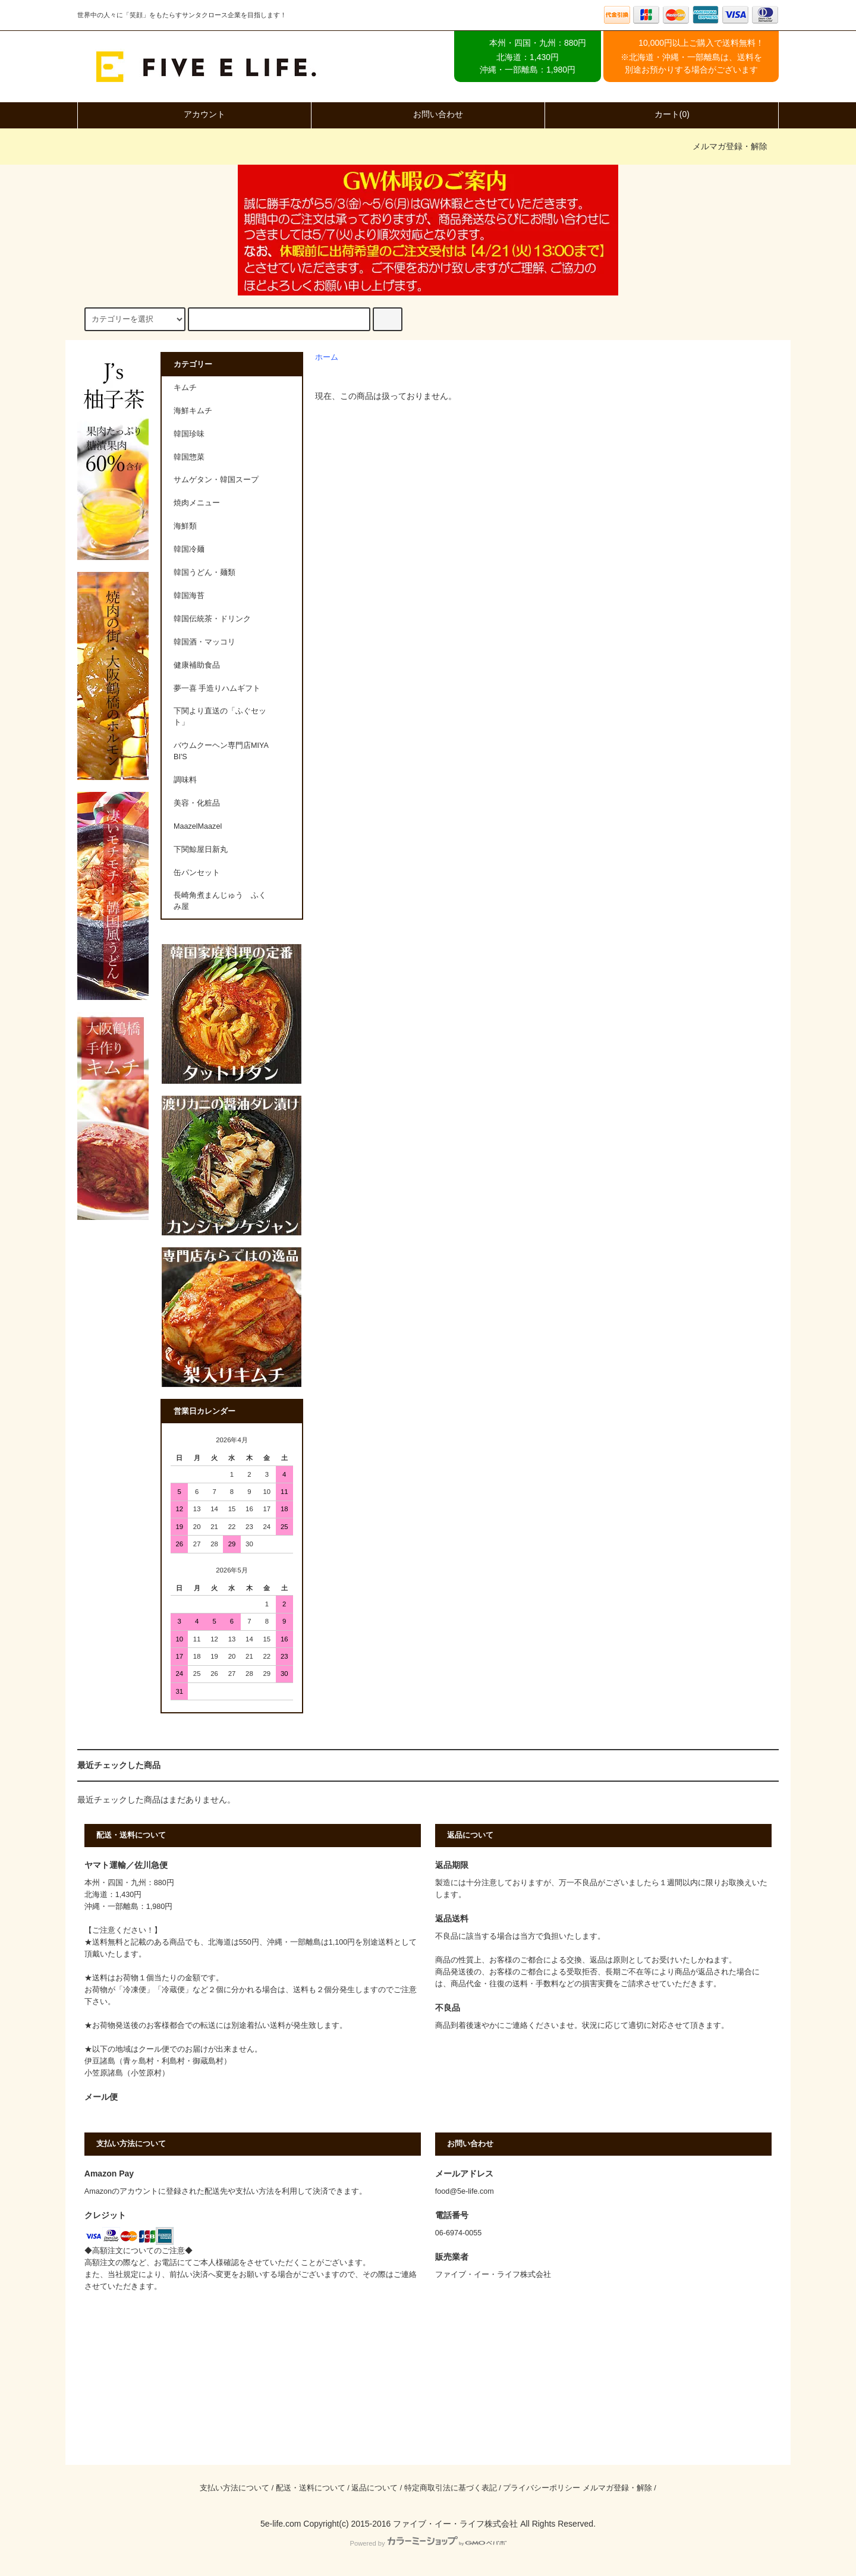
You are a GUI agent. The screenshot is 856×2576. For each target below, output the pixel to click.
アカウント (194, 114)
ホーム (326, 357)
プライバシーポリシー (541, 2488)
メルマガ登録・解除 (730, 146)
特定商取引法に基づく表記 (450, 2488)
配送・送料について (310, 2488)
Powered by (428, 2543)
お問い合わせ (428, 114)
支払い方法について (234, 2488)
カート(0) (662, 114)
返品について (374, 2488)
